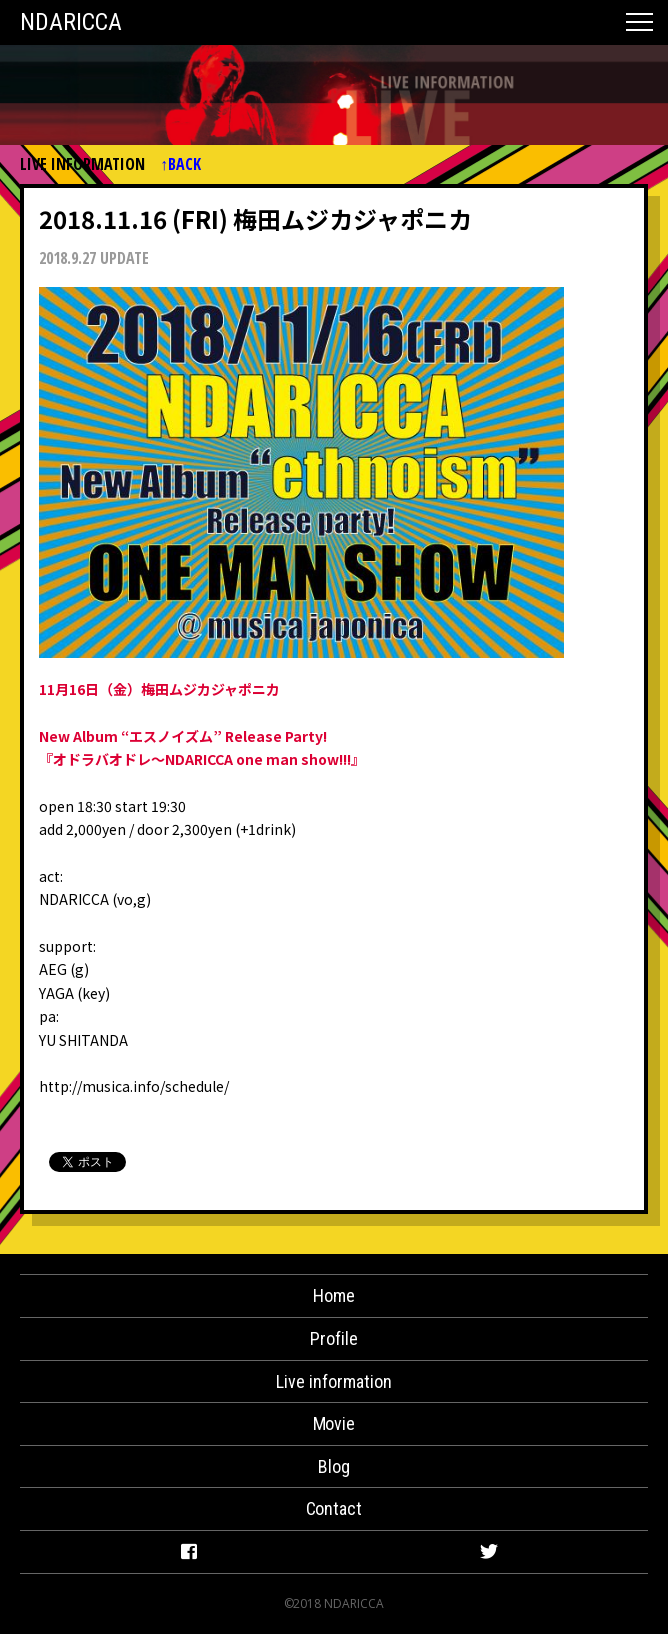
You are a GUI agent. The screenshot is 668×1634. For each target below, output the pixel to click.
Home (334, 1295)
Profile (334, 1338)
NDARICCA (71, 22)
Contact (334, 1508)
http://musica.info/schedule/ (134, 1086)
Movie (334, 1423)
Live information (334, 1381)
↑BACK (180, 164)
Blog (334, 1466)
